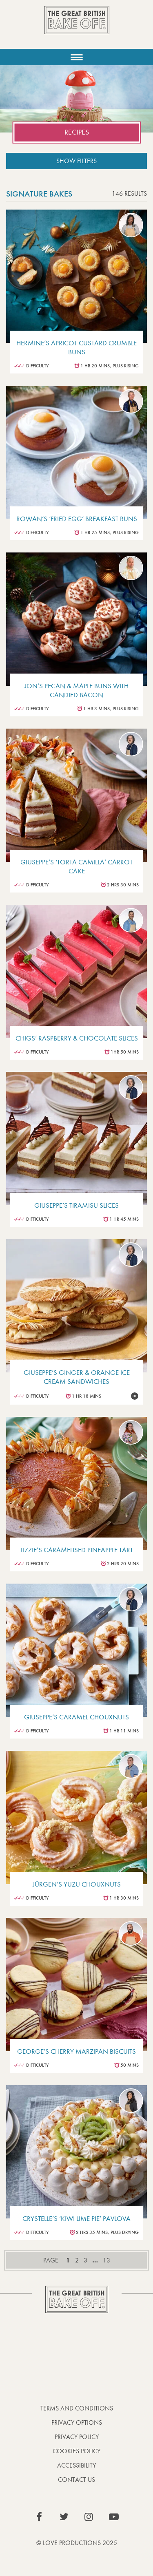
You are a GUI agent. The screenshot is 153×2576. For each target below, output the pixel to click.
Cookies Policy (76, 2451)
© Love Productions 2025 (76, 2543)
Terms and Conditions (76, 2408)
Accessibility (76, 2465)
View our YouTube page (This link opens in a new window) (114, 2517)
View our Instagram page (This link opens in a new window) (89, 2517)
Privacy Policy (77, 2437)
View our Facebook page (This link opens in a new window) (39, 2517)
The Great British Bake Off (76, 27)
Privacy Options (76, 2422)
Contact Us (76, 2479)
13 (106, 2260)
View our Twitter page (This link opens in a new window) (64, 2517)
